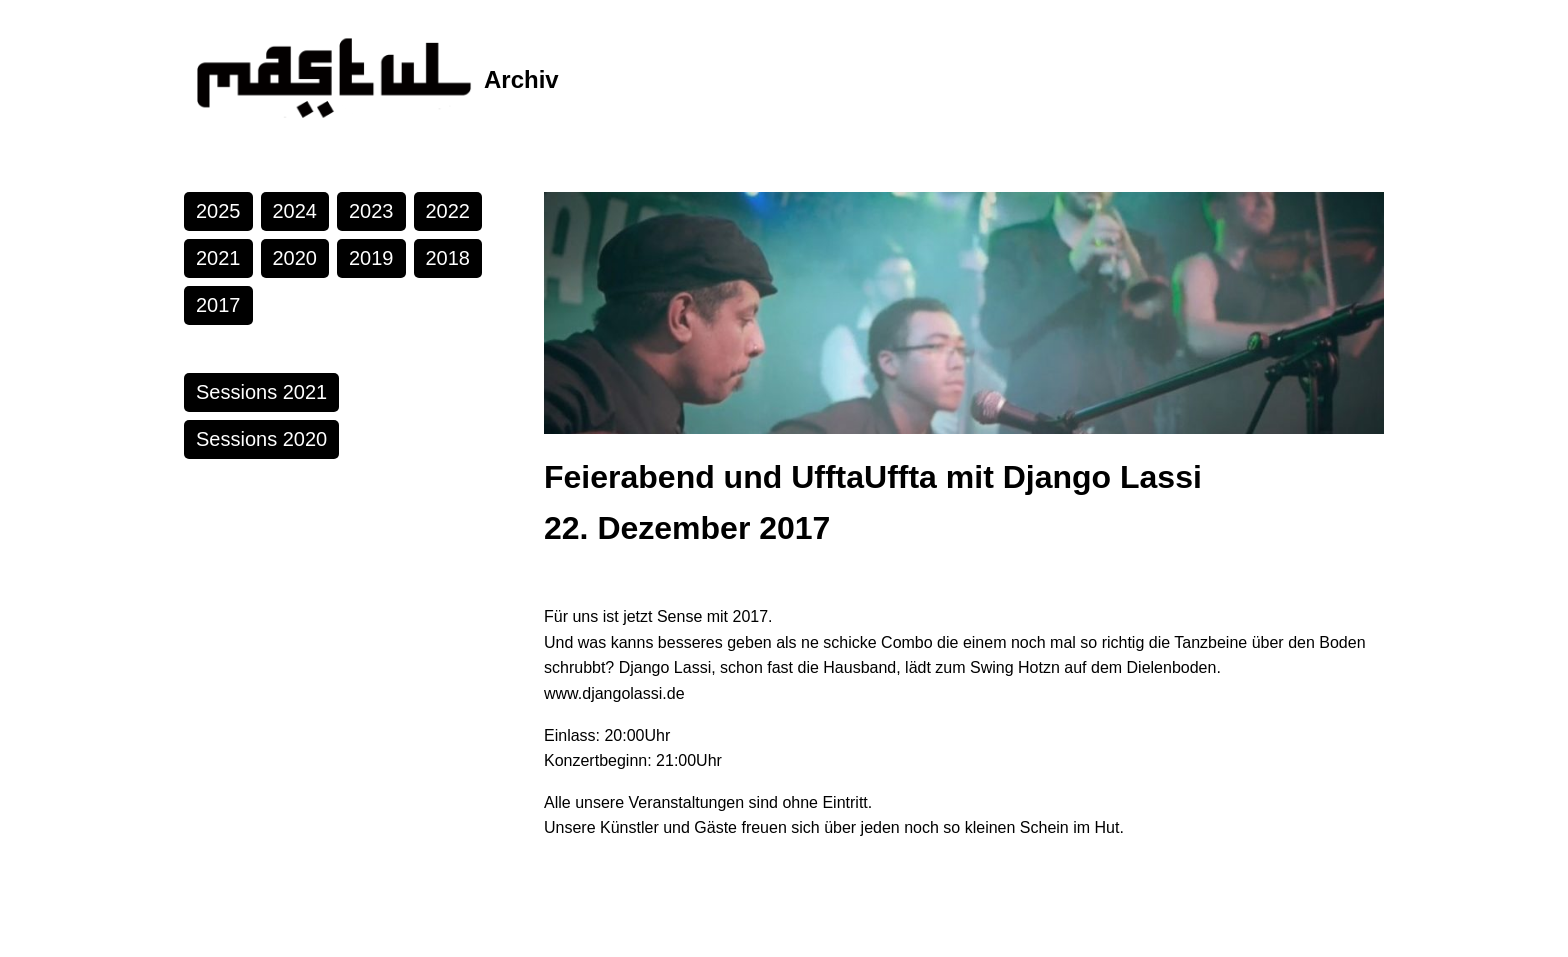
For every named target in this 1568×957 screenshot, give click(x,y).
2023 (371, 211)
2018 (448, 258)
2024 (295, 211)
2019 (371, 258)
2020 (295, 258)
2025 (218, 211)
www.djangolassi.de (614, 693)
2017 (218, 305)
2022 (448, 211)
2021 (218, 258)
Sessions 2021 (261, 392)
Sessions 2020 (261, 439)
